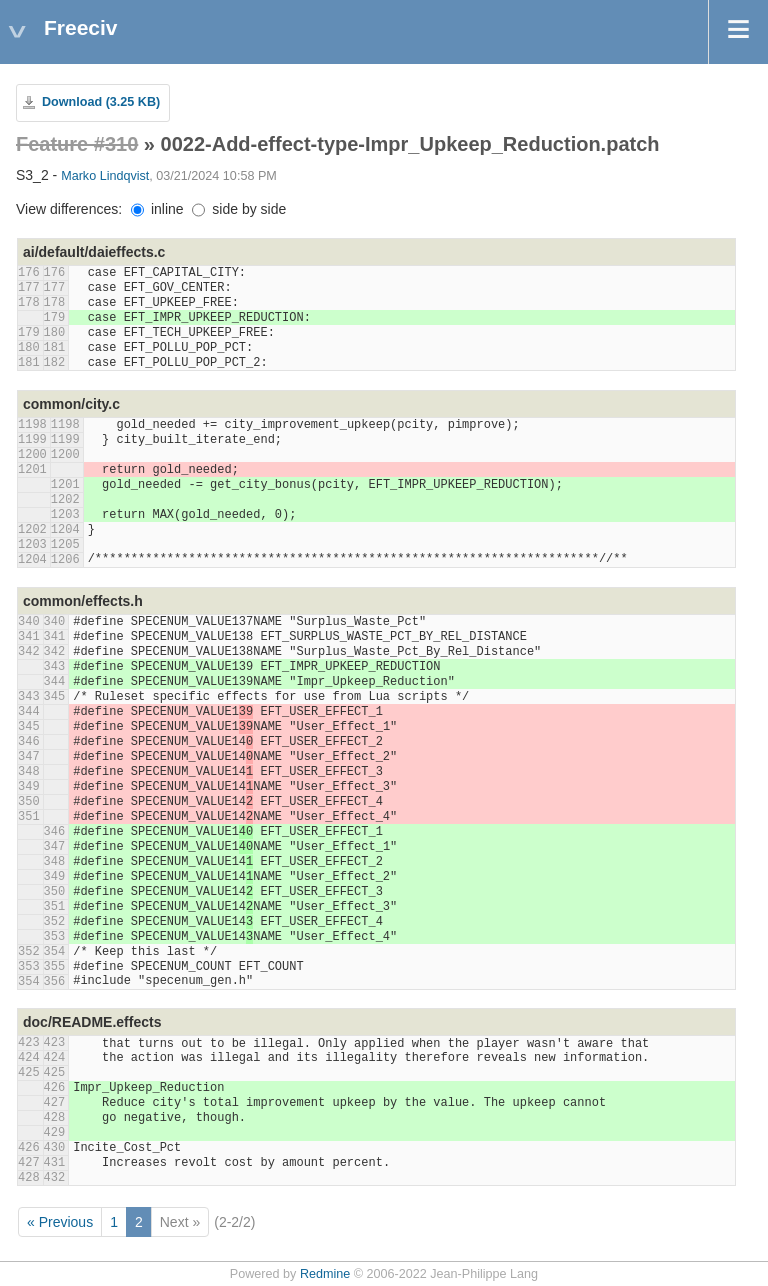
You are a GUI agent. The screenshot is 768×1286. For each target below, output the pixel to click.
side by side (239, 209)
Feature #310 (77, 144)
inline (157, 209)
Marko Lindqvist (105, 176)
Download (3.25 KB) (101, 102)
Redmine (325, 1274)
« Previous (60, 1222)
